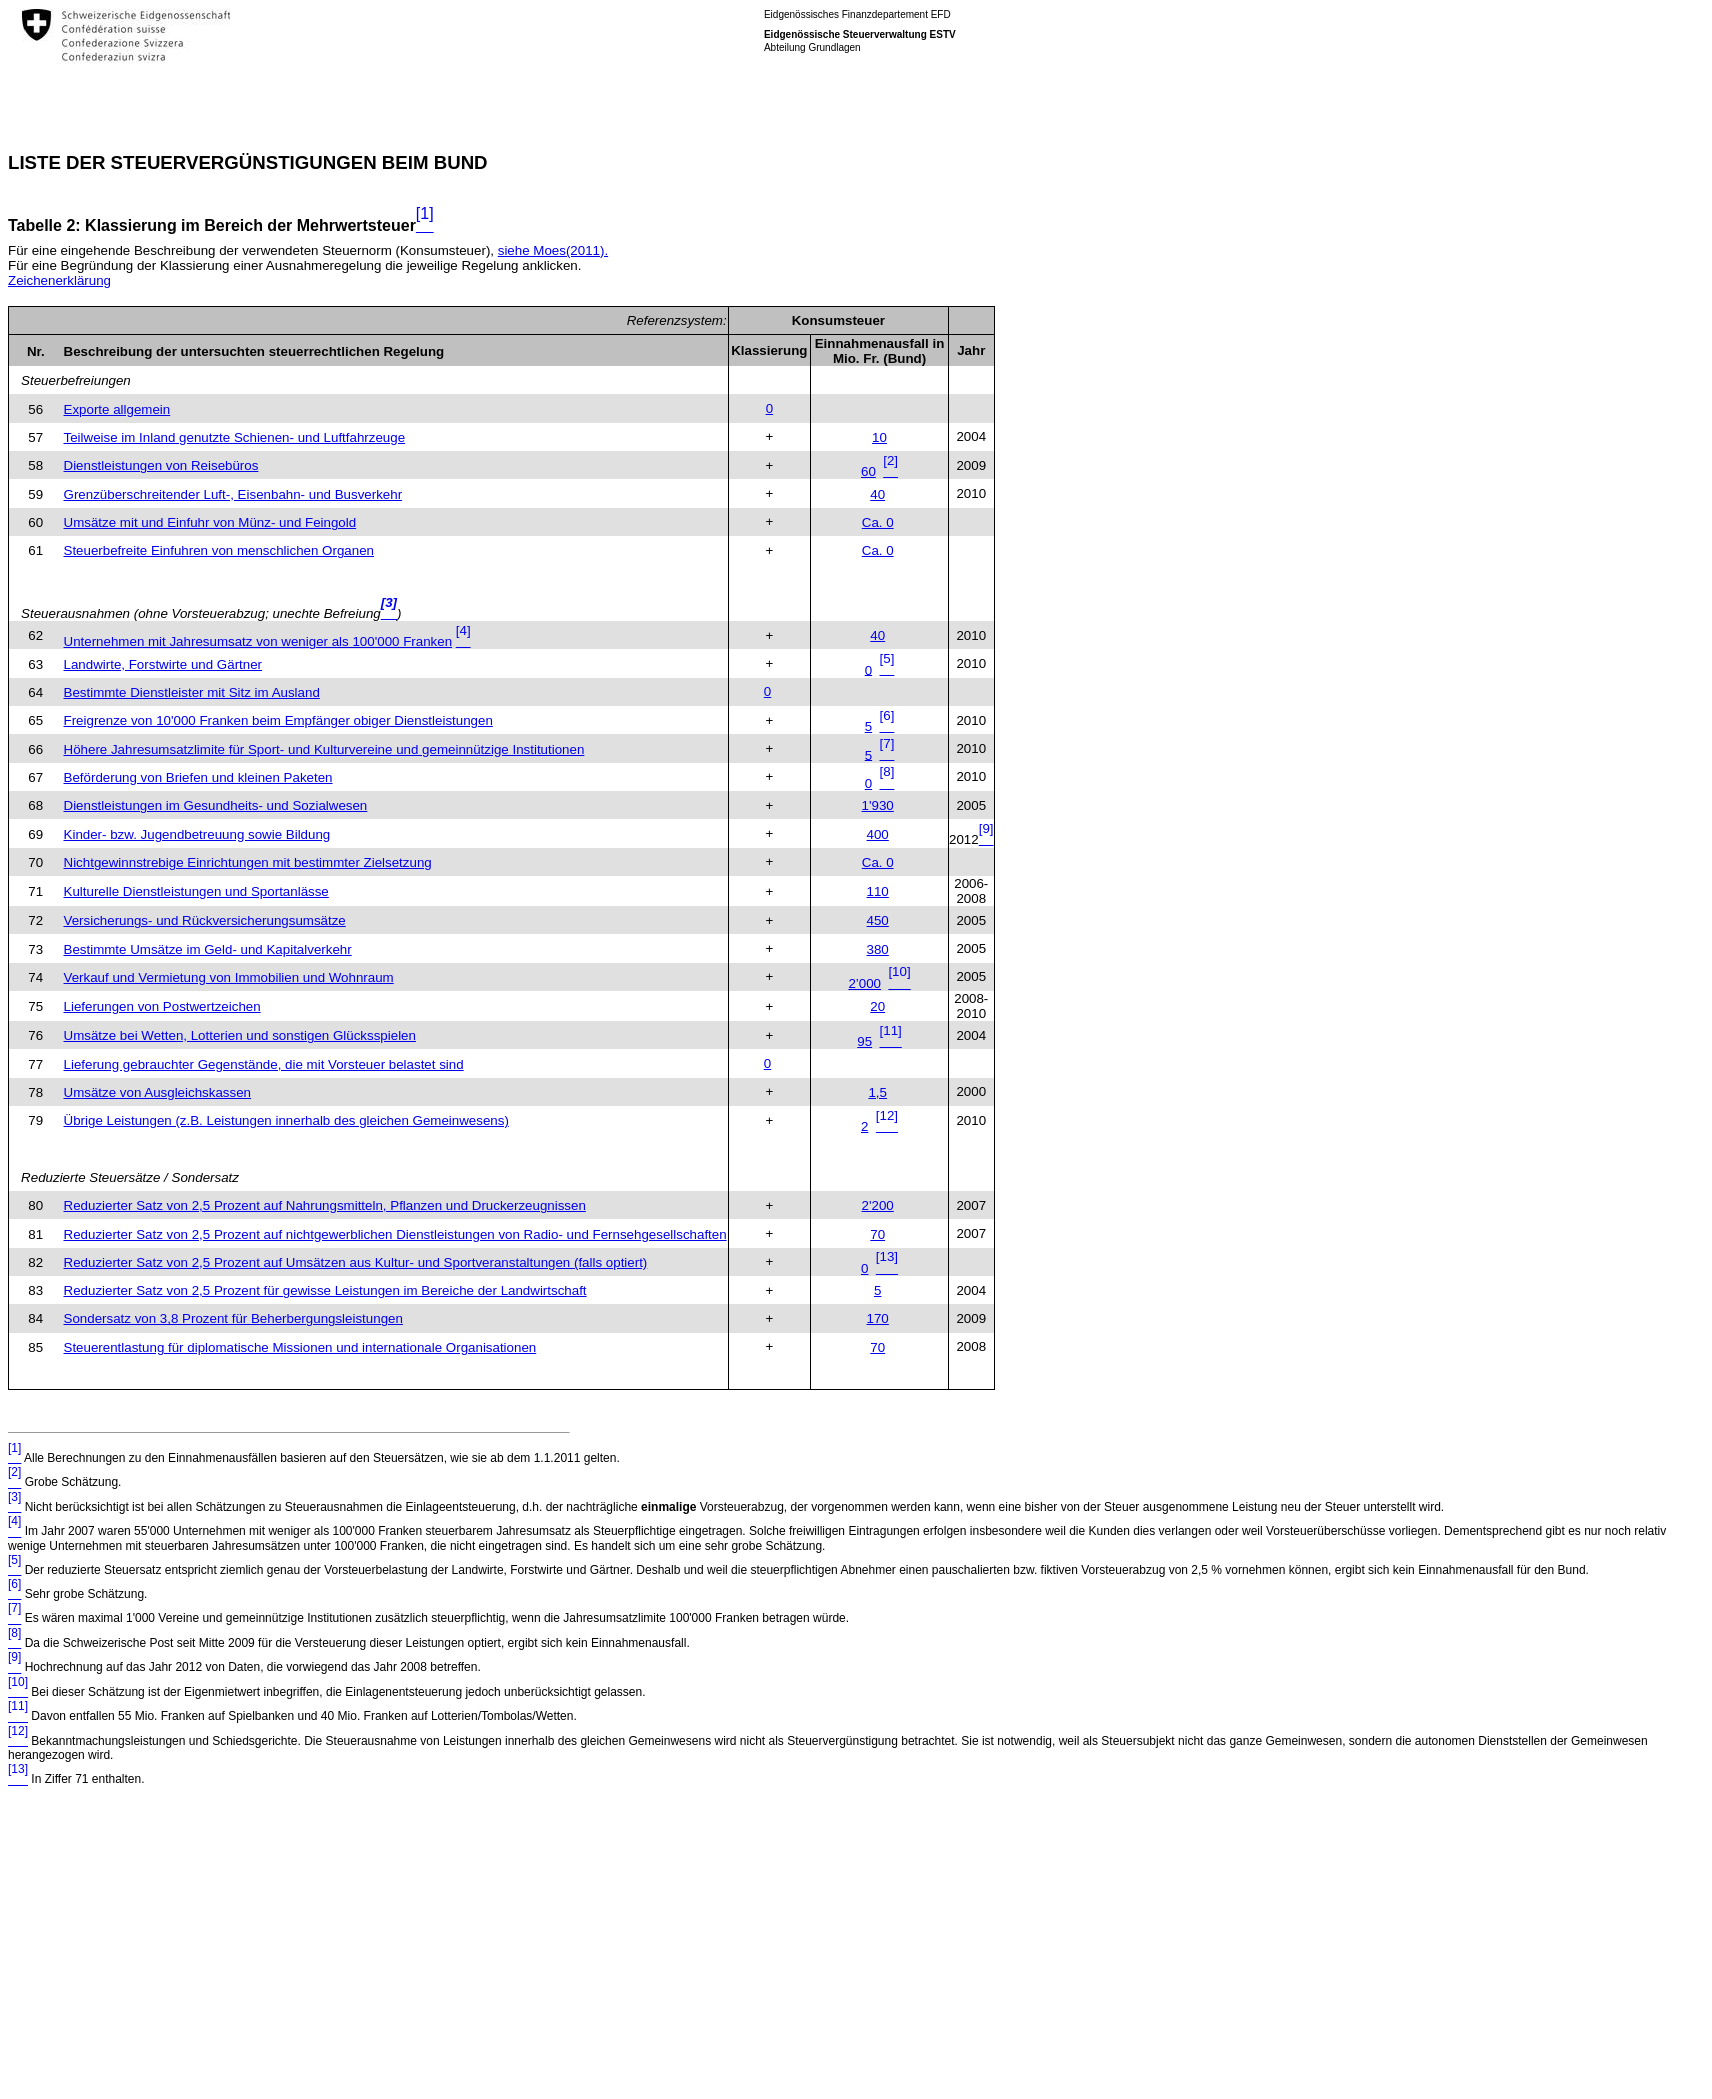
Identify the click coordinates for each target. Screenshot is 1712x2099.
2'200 (878, 1205)
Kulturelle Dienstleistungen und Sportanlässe (196, 891)
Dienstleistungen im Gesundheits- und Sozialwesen (216, 805)
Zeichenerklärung (59, 280)
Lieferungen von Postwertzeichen (162, 1006)
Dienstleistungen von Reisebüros (161, 465)
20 (877, 1006)
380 (878, 949)
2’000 (864, 983)
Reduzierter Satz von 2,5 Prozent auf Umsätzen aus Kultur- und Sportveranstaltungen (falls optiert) (356, 1262)
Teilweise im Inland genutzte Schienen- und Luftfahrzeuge (235, 437)
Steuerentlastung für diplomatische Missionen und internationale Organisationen (300, 1347)
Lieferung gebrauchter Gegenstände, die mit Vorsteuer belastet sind (264, 1064)
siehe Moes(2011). (553, 250)
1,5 (877, 1092)
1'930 (878, 805)
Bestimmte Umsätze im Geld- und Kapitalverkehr (208, 949)
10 (879, 437)
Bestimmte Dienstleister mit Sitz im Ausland (192, 692)
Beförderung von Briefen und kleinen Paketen (198, 777)
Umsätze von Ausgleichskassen (157, 1092)
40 (877, 494)
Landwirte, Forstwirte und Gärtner (163, 664)
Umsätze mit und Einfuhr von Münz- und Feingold (210, 522)
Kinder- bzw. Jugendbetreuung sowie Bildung (197, 834)
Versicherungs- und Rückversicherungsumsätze (205, 920)
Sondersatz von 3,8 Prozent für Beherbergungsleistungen (233, 1318)
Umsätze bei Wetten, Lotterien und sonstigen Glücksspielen (240, 1035)
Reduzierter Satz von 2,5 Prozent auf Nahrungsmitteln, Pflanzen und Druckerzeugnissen (325, 1205)
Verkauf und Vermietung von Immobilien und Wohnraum (229, 977)
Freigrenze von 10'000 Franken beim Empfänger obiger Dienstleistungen (278, 720)
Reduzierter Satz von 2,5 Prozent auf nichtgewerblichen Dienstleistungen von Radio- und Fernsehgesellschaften (395, 1234)
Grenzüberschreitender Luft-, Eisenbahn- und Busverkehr (233, 494)
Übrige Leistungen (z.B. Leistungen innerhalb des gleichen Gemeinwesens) (286, 1120)
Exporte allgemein (117, 409)
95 (864, 1041)
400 (878, 834)
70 (877, 1234)
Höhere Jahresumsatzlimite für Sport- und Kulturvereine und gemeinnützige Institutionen (324, 749)
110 (878, 891)
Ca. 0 (878, 522)
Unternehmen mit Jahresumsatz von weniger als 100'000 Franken (258, 641)
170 (878, 1318)
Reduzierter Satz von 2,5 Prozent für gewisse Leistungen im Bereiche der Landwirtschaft (325, 1290)
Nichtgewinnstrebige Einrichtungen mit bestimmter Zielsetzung (248, 862)
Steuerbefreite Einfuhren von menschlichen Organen (219, 550)
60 (868, 471)
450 (878, 920)
